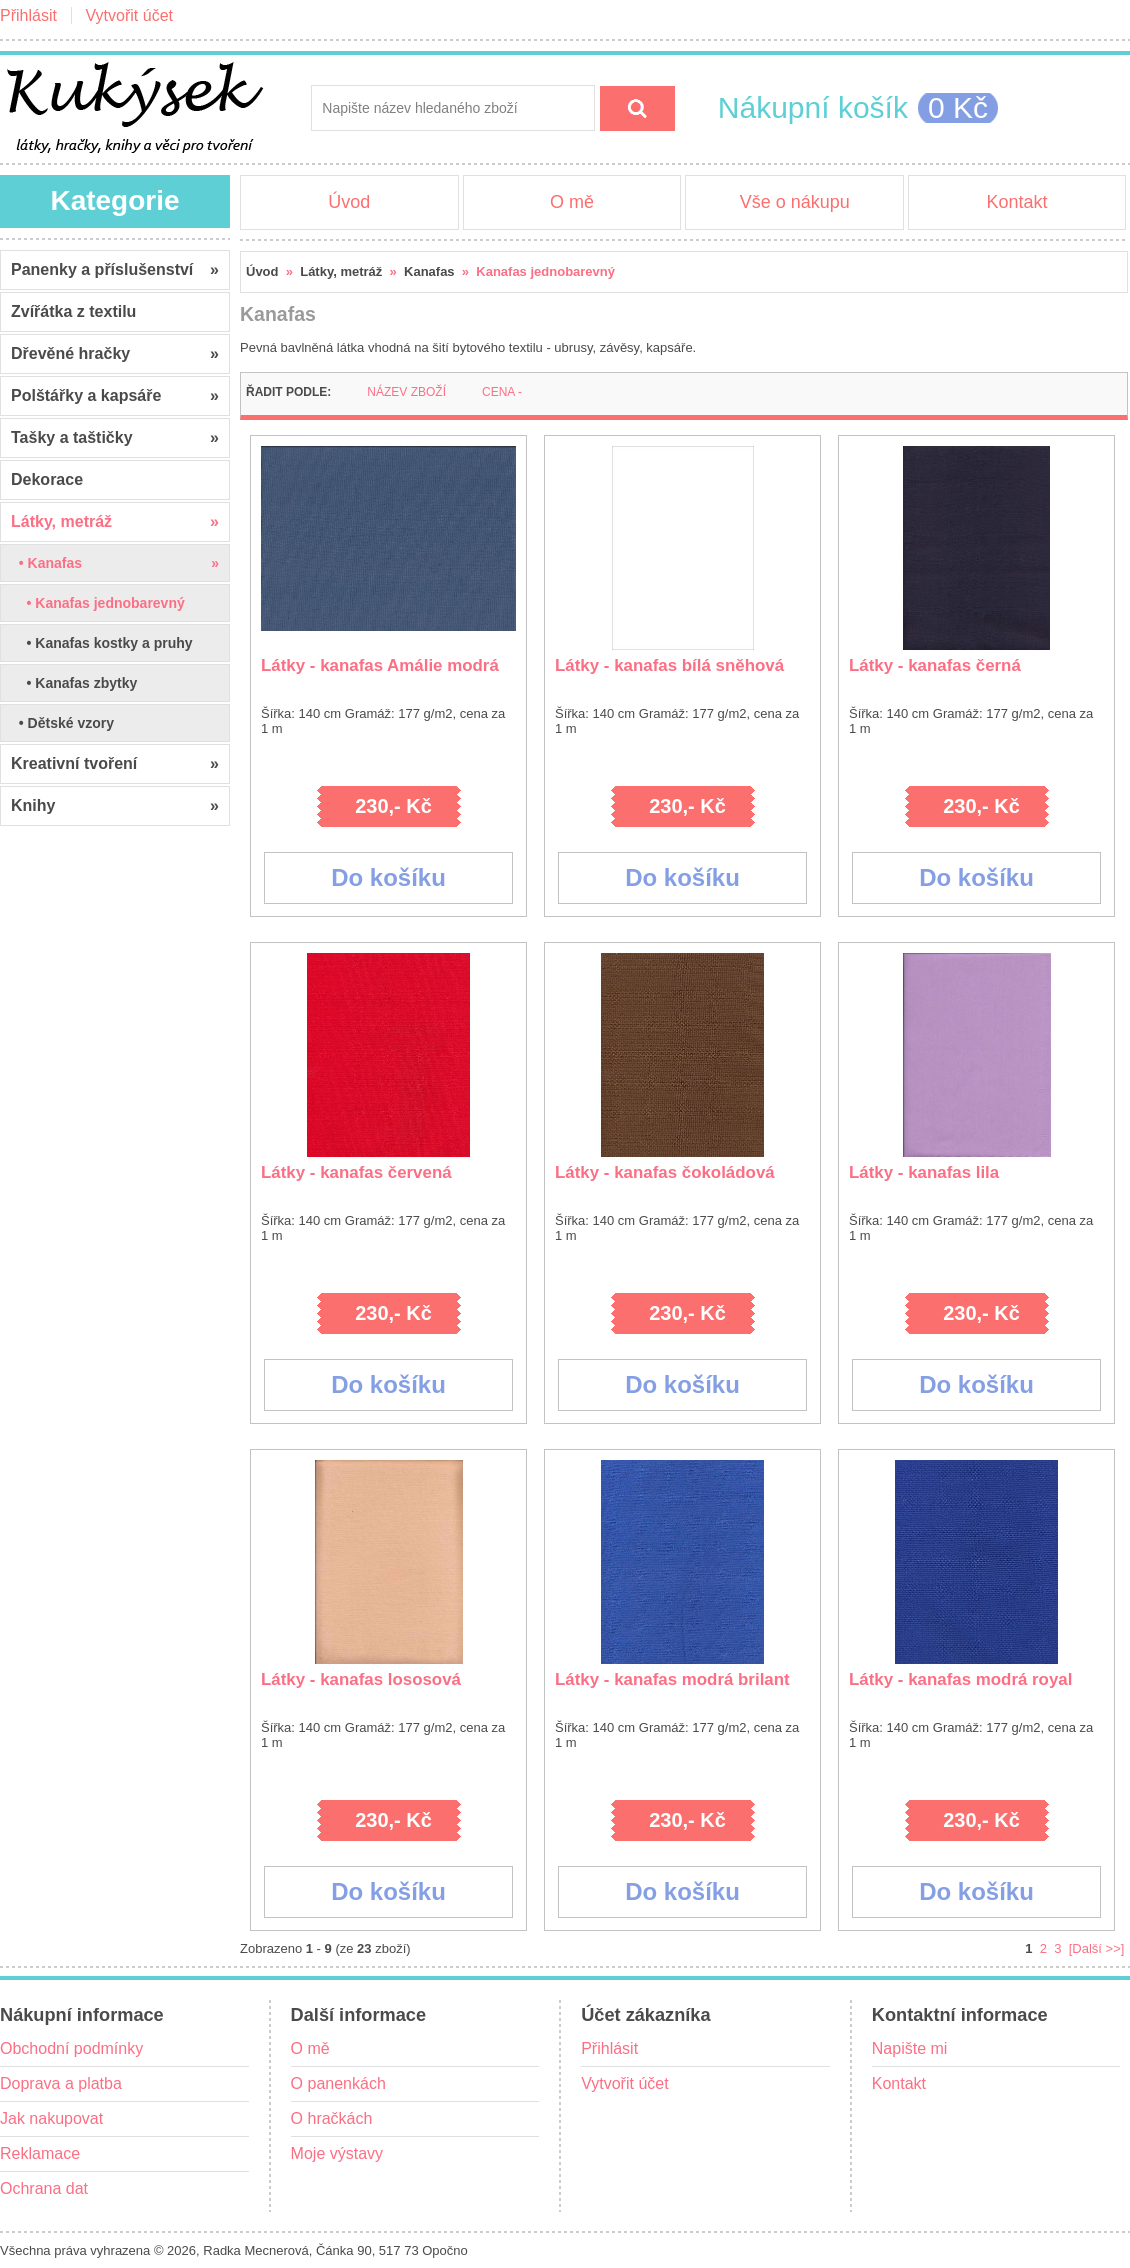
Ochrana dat (44, 2188)
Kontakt (1016, 202)
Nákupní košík (813, 107)
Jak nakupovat (51, 2118)
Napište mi (910, 2048)
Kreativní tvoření (115, 764)
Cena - (502, 392)
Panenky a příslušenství (115, 270)
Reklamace (40, 2153)
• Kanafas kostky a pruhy (102, 643)
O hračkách (332, 2118)
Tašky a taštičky (115, 438)
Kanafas (429, 271)
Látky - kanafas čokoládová (665, 1172)
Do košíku (388, 877)
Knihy (115, 806)
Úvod (349, 202)
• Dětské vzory (62, 723)
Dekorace (47, 479)
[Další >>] (1097, 1948)
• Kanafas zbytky (74, 683)
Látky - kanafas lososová (361, 1679)
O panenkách (338, 2083)
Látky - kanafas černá (935, 665)
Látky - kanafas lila (924, 1172)
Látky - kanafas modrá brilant (672, 1679)
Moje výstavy (337, 2153)
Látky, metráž (341, 271)
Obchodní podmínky (71, 2048)
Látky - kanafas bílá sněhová (669, 665)
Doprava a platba (61, 2083)
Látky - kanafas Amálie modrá (380, 665)
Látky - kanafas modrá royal (960, 1679)
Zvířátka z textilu (73, 311)
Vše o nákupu (795, 202)
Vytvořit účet (129, 15)
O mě (572, 202)
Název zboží (406, 392)
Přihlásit (28, 15)
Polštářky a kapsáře (115, 396)
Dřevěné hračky (115, 354)
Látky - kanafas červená (356, 1172)
